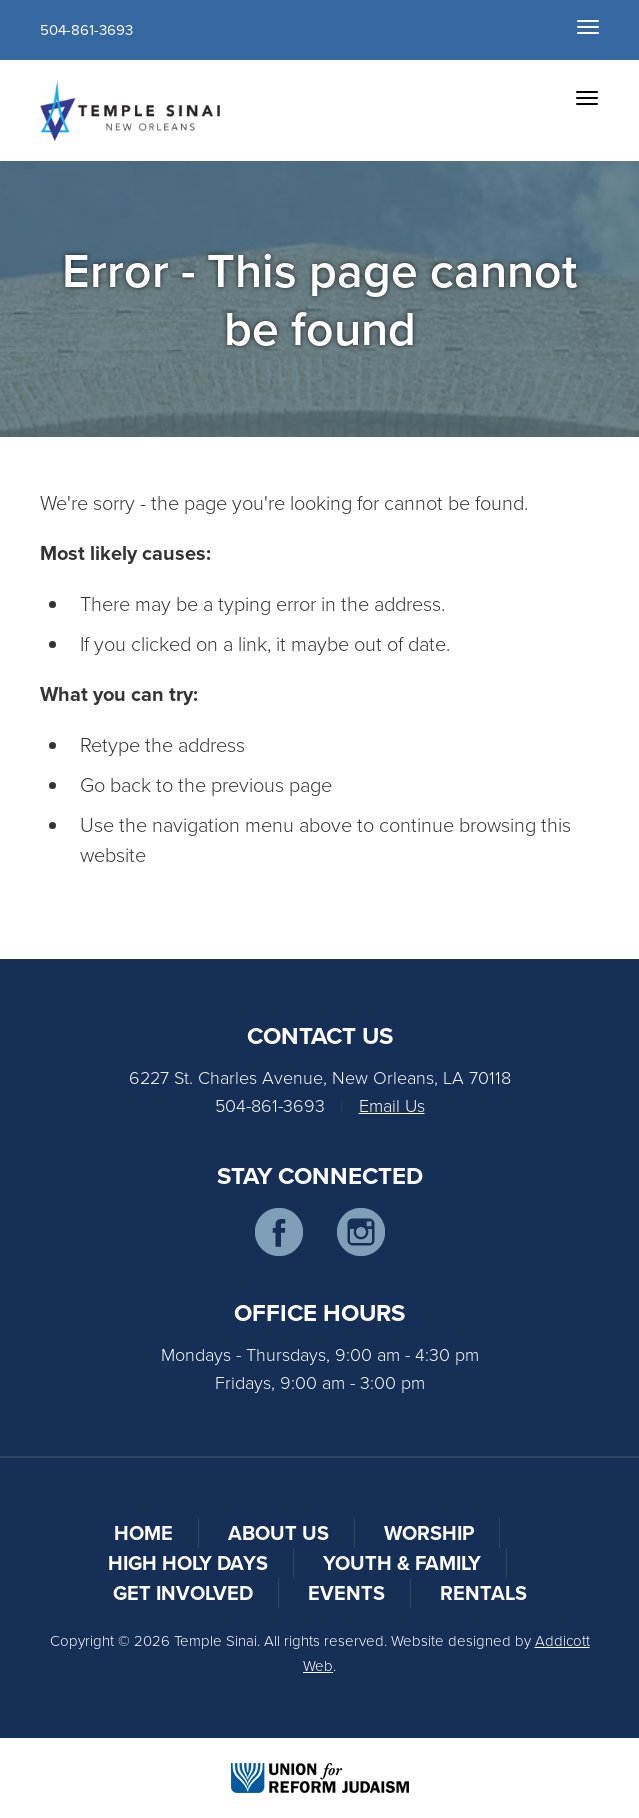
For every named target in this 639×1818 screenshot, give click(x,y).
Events (346, 1592)
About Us (278, 1532)
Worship (429, 1532)
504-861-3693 (86, 29)
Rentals (483, 1592)
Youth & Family (402, 1562)
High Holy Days (188, 1562)
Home (143, 1532)
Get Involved (183, 1592)
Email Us (392, 1105)
